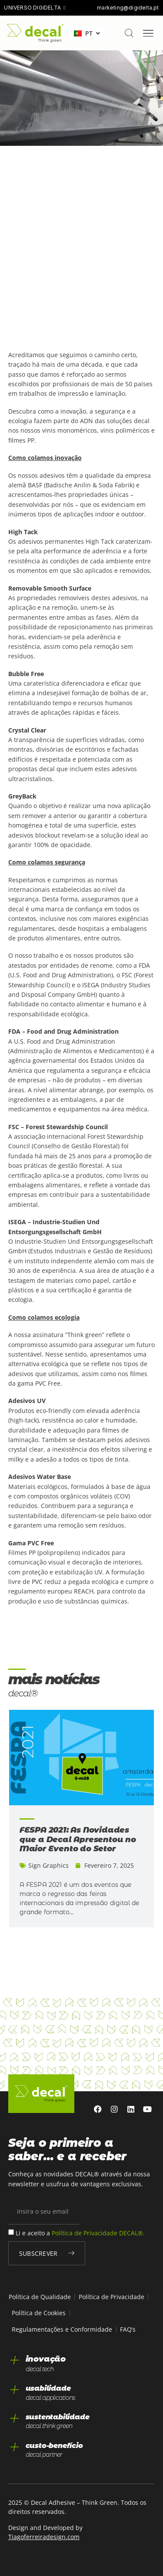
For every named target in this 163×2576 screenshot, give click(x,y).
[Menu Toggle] (148, 33)
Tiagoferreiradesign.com (44, 2537)
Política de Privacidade (111, 2297)
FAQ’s (128, 2329)
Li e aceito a (80, 2233)
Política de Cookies (39, 2313)
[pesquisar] (129, 33)
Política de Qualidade (40, 2297)
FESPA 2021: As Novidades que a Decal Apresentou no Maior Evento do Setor (78, 1839)
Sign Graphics (48, 1865)
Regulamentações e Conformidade (62, 2329)
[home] (35, 33)
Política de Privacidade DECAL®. (98, 2233)
